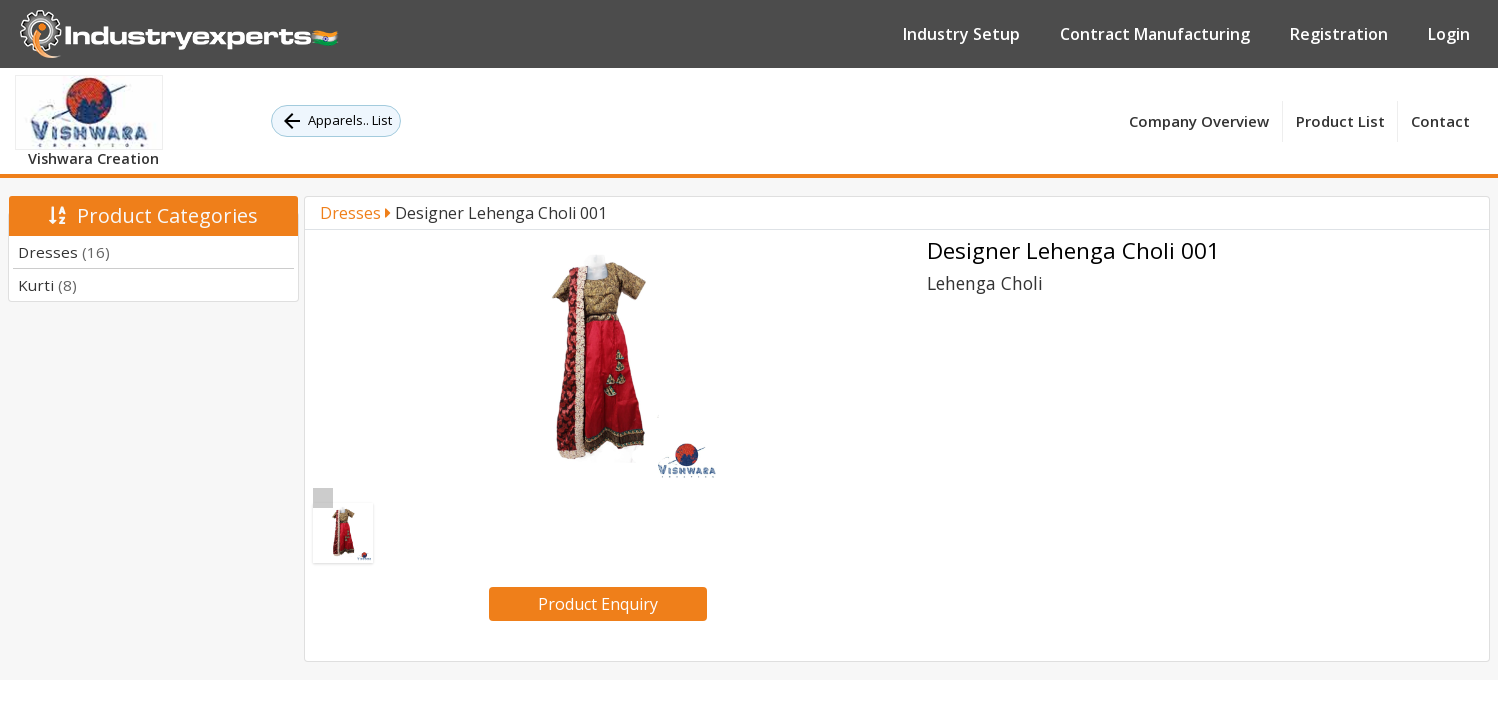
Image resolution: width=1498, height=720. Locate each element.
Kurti (47, 285)
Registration (1339, 34)
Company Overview (1199, 121)
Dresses (64, 252)
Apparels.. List (336, 121)
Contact (1440, 121)
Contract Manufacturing (1155, 34)
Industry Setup (961, 34)
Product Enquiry (598, 604)
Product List (1340, 121)
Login (1449, 34)
